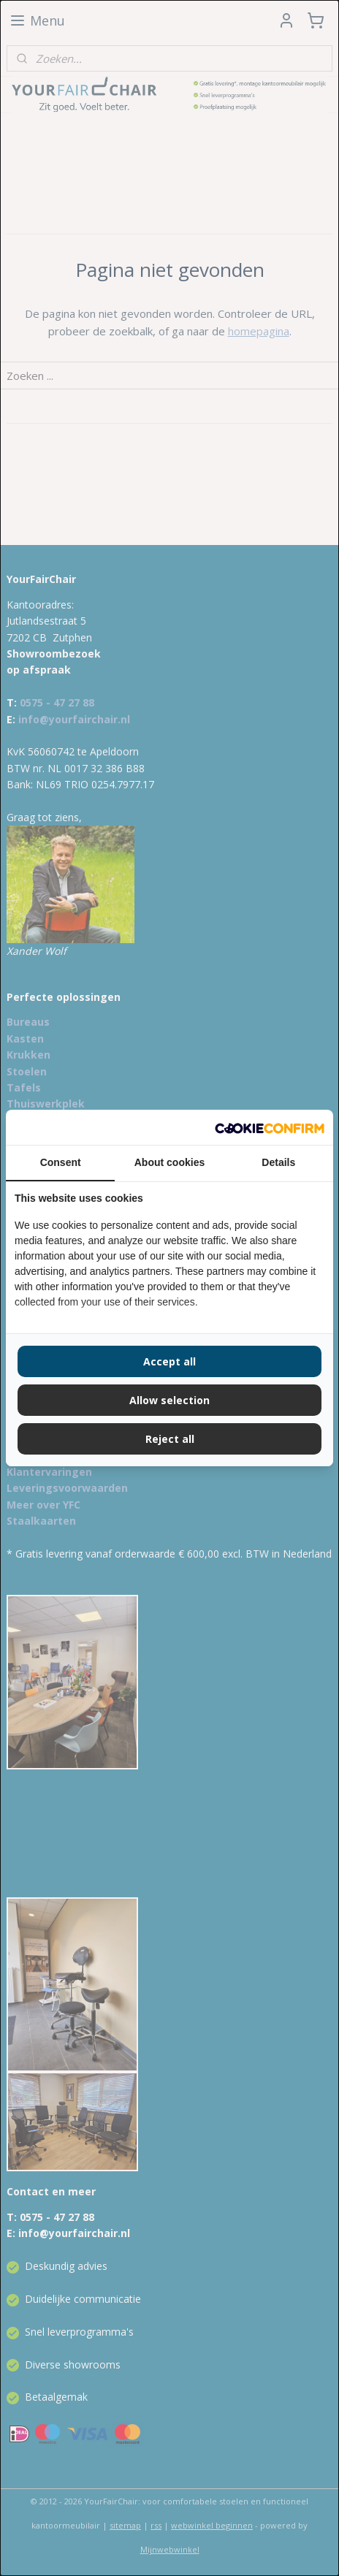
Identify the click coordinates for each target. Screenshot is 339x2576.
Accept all (169, 1361)
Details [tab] (278, 1162)
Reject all (169, 1439)
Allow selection (169, 1400)
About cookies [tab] (169, 1162)
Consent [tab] (60, 1162)
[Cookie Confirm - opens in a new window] (269, 1127)
